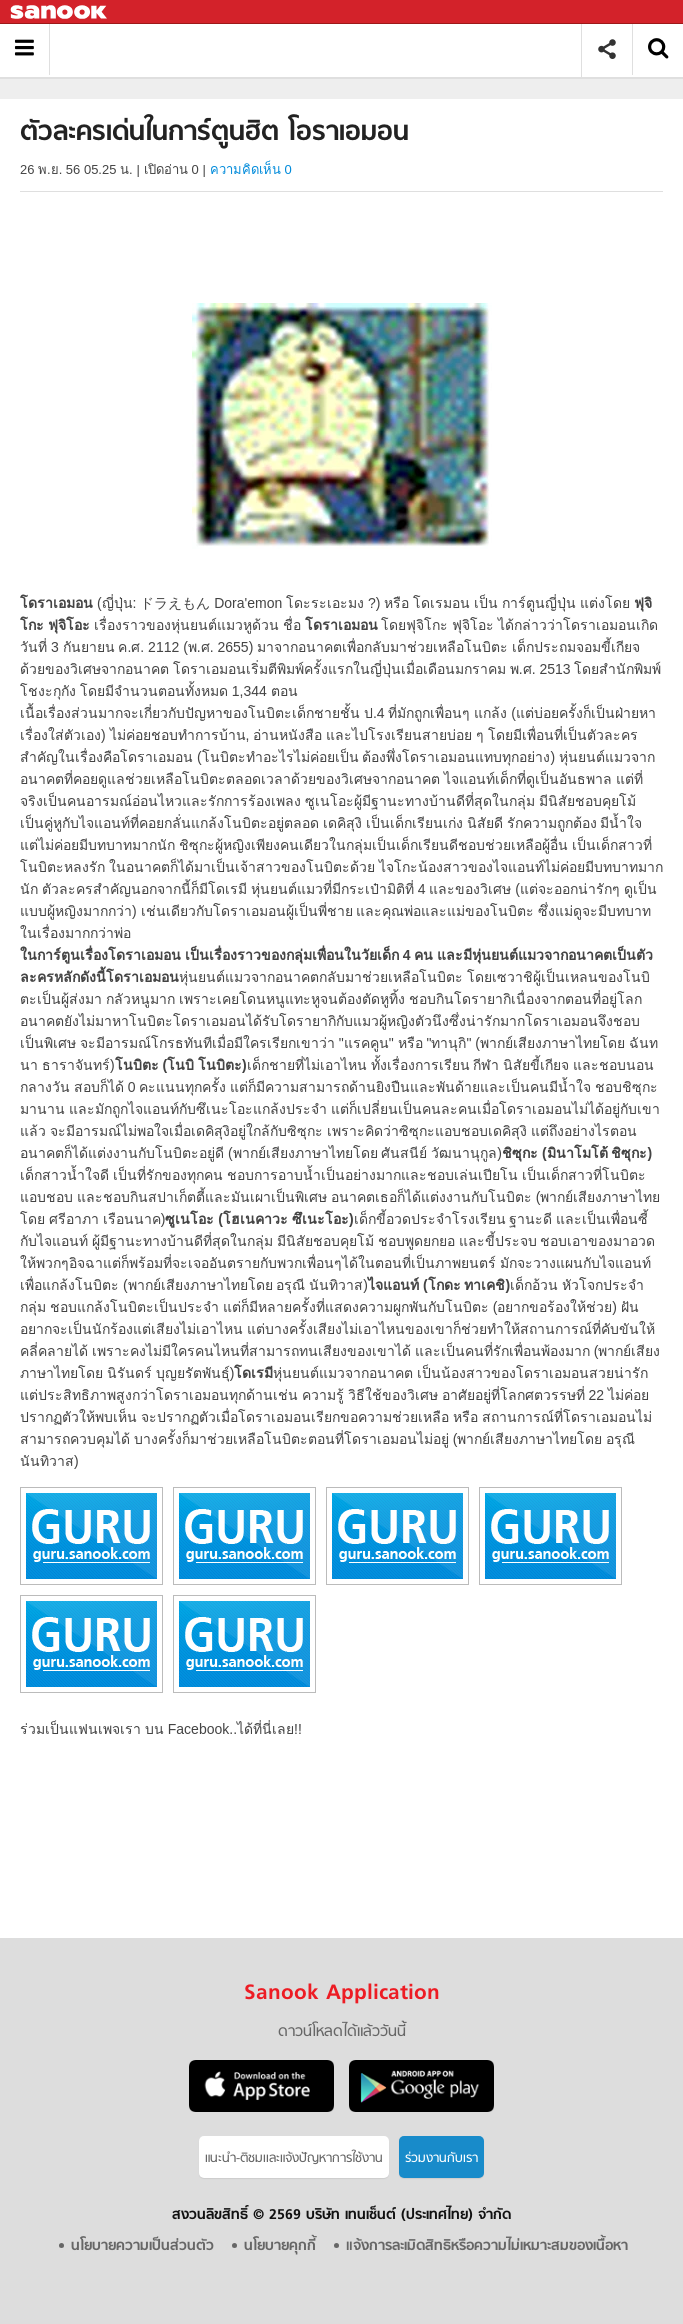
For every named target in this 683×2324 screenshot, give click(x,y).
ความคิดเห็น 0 (251, 169)
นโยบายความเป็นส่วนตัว (142, 2246)
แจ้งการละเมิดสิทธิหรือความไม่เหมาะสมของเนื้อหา (487, 2246)
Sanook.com (60, 12)
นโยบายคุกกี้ (280, 2246)
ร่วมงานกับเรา (441, 2158)
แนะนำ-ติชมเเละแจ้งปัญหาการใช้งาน (294, 2158)
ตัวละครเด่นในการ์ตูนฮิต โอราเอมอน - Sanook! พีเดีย (322, 49)
